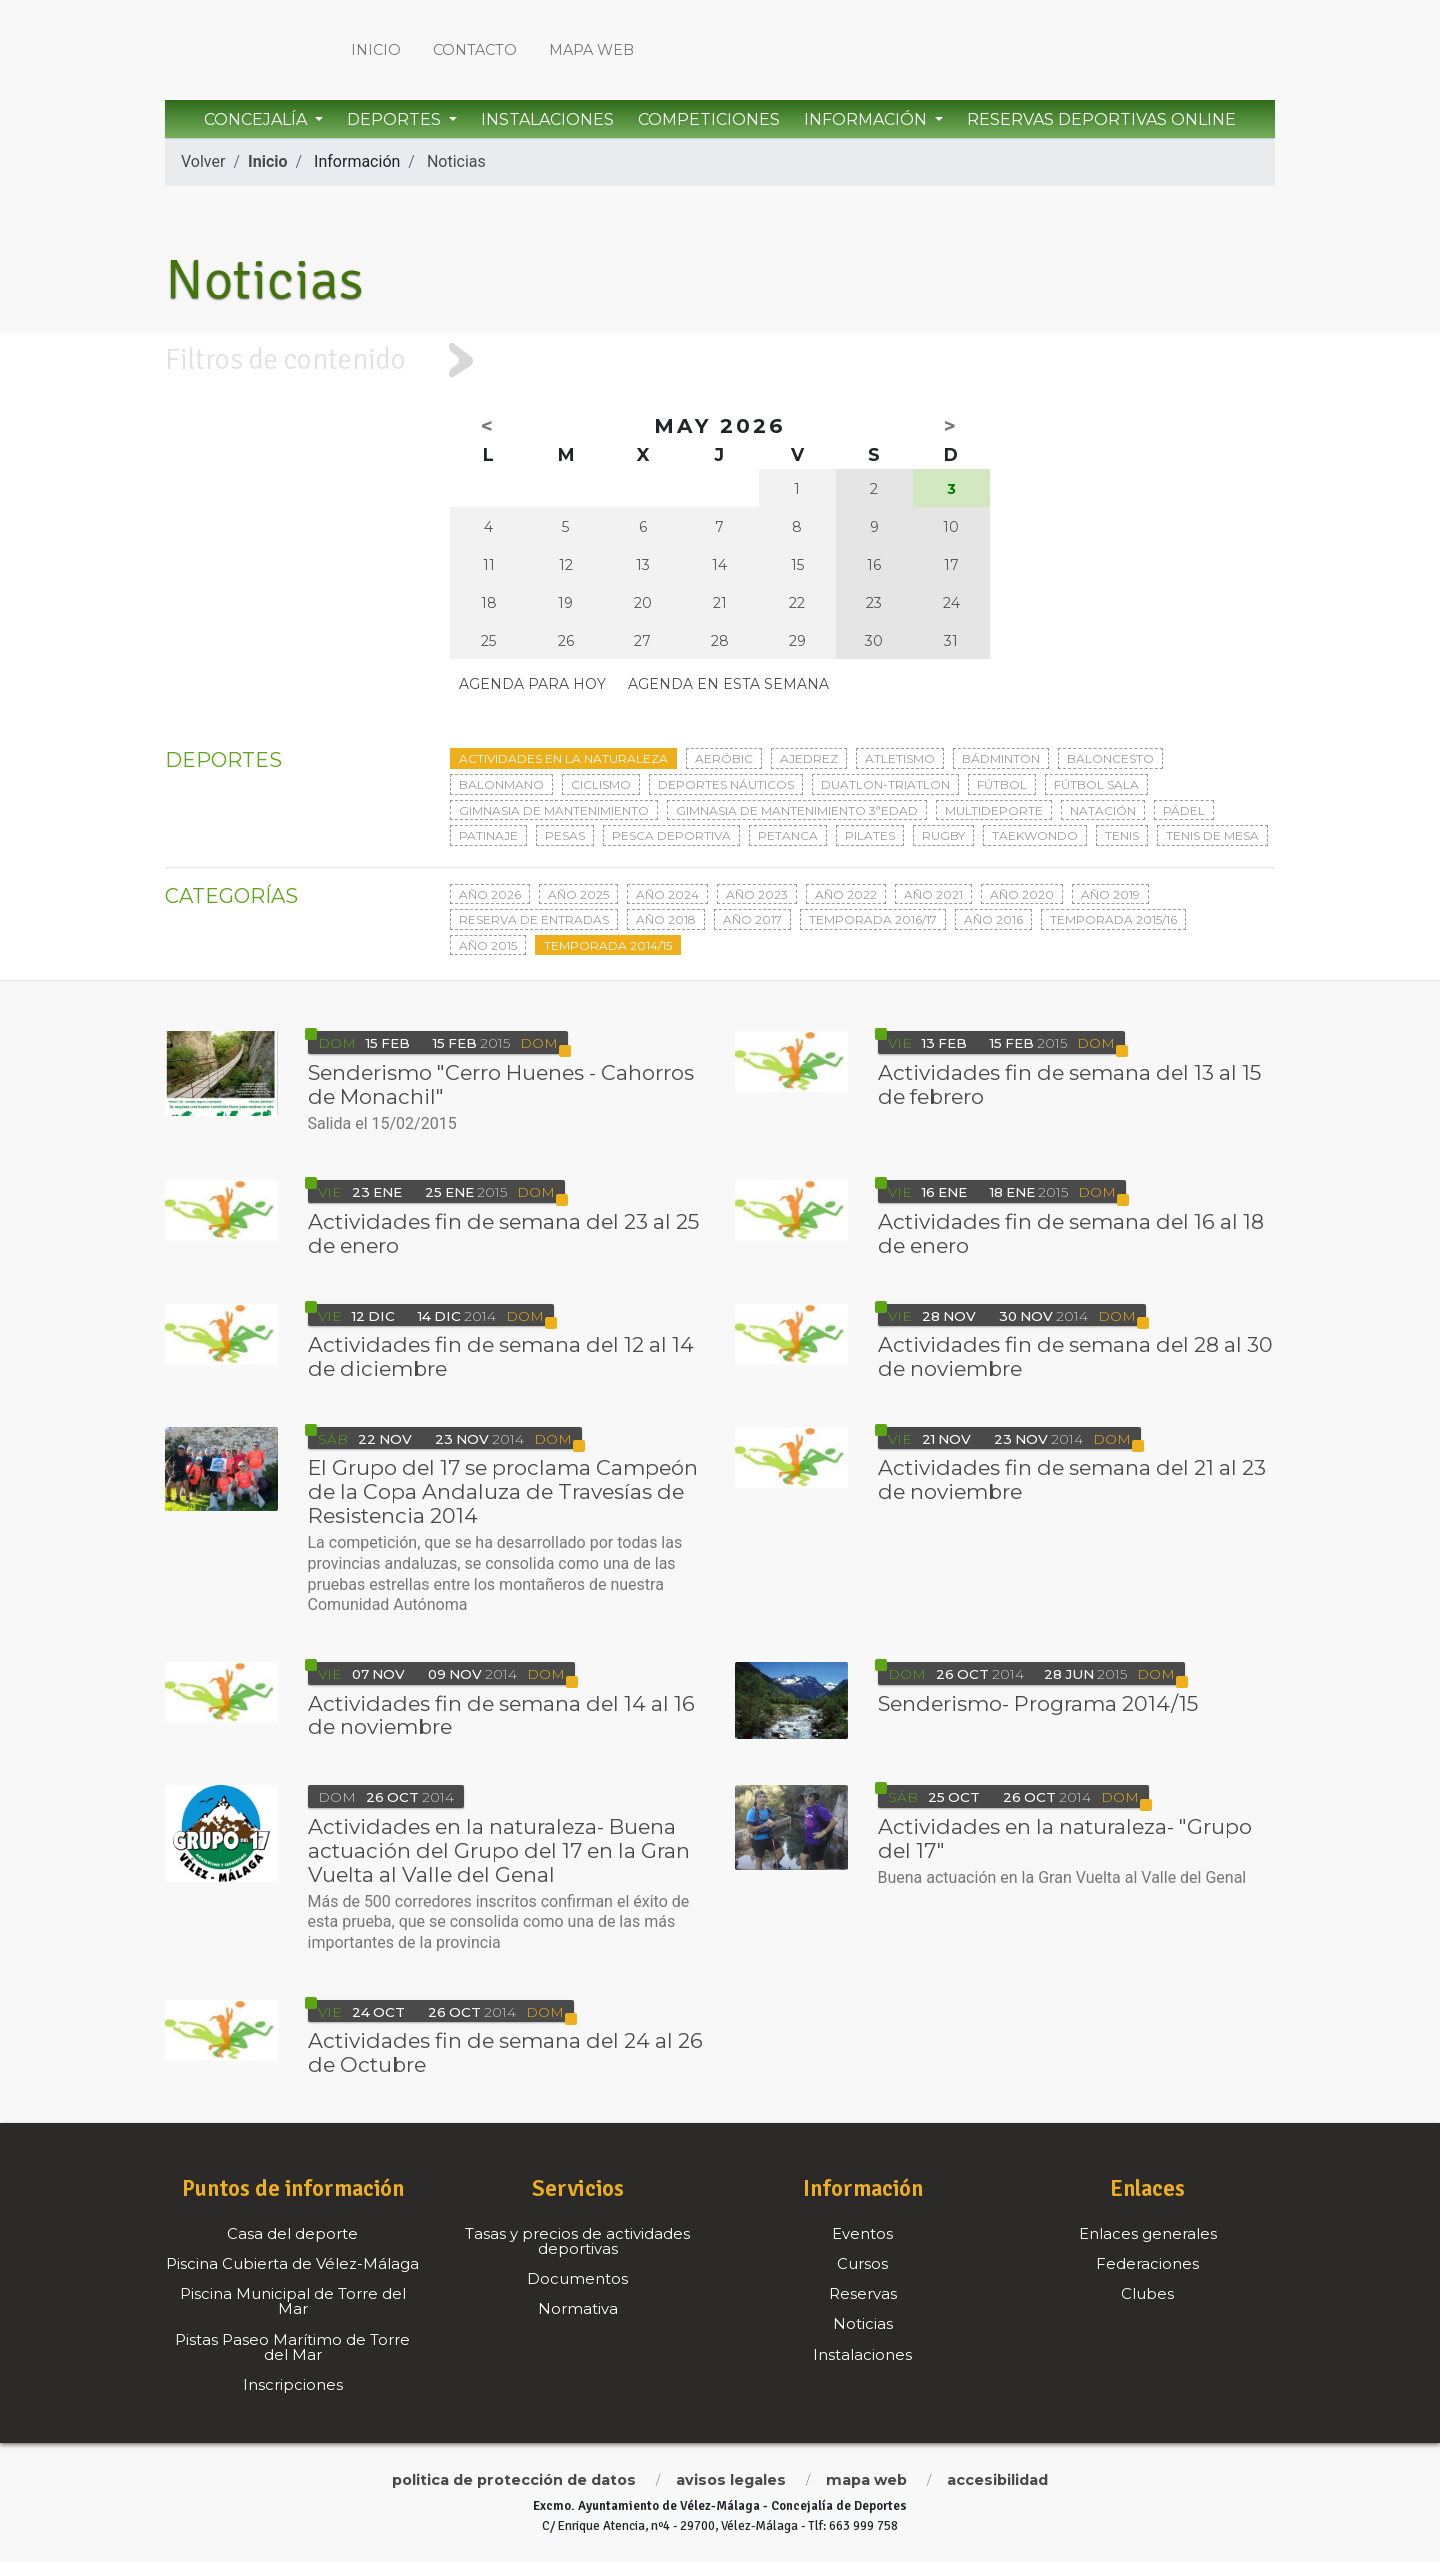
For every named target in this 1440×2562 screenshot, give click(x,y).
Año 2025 (578, 894)
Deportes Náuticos (726, 784)
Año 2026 (490, 894)
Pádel (1184, 810)
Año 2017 (752, 919)
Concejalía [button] (257, 119)
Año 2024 (667, 894)
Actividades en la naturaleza (563, 758)
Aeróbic (724, 758)
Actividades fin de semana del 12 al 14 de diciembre (501, 1356)
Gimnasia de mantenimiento (554, 810)
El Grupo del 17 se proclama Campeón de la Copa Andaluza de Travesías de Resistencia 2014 (503, 1491)
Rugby (943, 835)
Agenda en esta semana (728, 684)
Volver (203, 161)
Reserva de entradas (534, 919)
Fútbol (1002, 784)
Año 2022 (846, 894)
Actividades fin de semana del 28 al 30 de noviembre (1075, 1356)
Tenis (1122, 835)
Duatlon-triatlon (885, 784)
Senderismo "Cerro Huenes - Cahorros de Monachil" (501, 1084)
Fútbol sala (1096, 784)
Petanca (788, 835)
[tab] (720, 360)
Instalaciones (547, 119)
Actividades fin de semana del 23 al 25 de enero (503, 1233)
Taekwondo (1035, 835)
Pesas (565, 835)
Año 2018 (666, 919)
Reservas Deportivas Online (1101, 119)
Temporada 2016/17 (873, 919)
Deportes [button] (396, 119)
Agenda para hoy (532, 684)
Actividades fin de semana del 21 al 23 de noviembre (1072, 1479)
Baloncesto (1110, 758)
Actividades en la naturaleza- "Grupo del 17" (1065, 1838)
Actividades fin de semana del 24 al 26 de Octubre (505, 2052)
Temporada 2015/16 (1113, 919)
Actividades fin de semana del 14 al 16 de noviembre (501, 1715)
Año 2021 (933, 894)
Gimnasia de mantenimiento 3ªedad (797, 810)
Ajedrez (809, 758)
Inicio (376, 50)
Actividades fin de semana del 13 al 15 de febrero (1069, 1084)
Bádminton (1001, 758)
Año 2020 (1022, 894)
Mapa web (591, 50)
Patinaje (488, 835)
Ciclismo (601, 784)
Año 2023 (757, 894)
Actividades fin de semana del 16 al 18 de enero (1071, 1233)
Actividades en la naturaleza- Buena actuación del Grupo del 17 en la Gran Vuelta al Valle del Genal (499, 1850)
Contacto (475, 50)
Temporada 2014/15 (608, 945)
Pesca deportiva (671, 835)
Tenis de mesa (1212, 835)
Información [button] (867, 119)
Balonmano (501, 784)
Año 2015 (488, 945)
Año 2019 (1110, 894)
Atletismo (900, 758)
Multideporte (994, 810)
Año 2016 (993, 919)
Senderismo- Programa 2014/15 (1038, 1703)
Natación (1103, 810)
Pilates (870, 835)
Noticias (456, 161)
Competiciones (709, 119)
